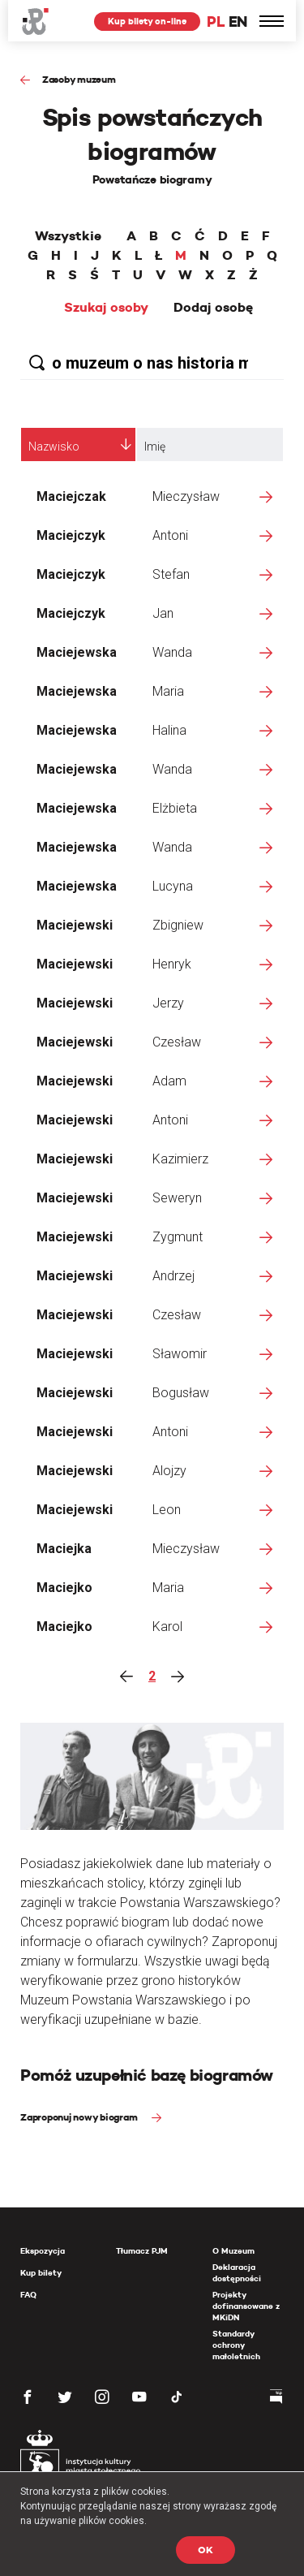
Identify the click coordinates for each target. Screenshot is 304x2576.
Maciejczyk (70, 535)
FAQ (28, 2294)
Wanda (172, 652)
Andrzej (173, 1276)
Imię (154, 446)
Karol (167, 1626)
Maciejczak (71, 496)
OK (205, 2550)
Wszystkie (68, 236)
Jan (162, 613)
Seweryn (177, 1198)
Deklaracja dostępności (236, 2273)
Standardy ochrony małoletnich (236, 2345)
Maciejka (64, 1548)
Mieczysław (186, 496)
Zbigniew (177, 925)
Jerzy (168, 1003)
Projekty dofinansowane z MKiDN (246, 2306)
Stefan (171, 574)
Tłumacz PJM (142, 2251)
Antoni (170, 535)
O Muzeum (233, 2251)
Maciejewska (76, 652)
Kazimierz (180, 1159)
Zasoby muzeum (79, 79)
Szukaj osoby (106, 307)
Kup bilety (41, 2272)
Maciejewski (74, 925)
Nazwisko (53, 446)
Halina (169, 730)
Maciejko (64, 1587)
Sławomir (179, 1353)
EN (238, 21)
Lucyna (172, 886)
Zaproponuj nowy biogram (79, 2117)
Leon (166, 1509)
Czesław (176, 1042)
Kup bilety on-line (147, 21)
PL (216, 21)
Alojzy (169, 1470)
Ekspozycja (42, 2251)
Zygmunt (177, 1237)
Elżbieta (174, 808)
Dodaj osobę (213, 307)
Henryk (171, 964)
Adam (169, 1081)
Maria (168, 691)
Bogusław (180, 1392)
